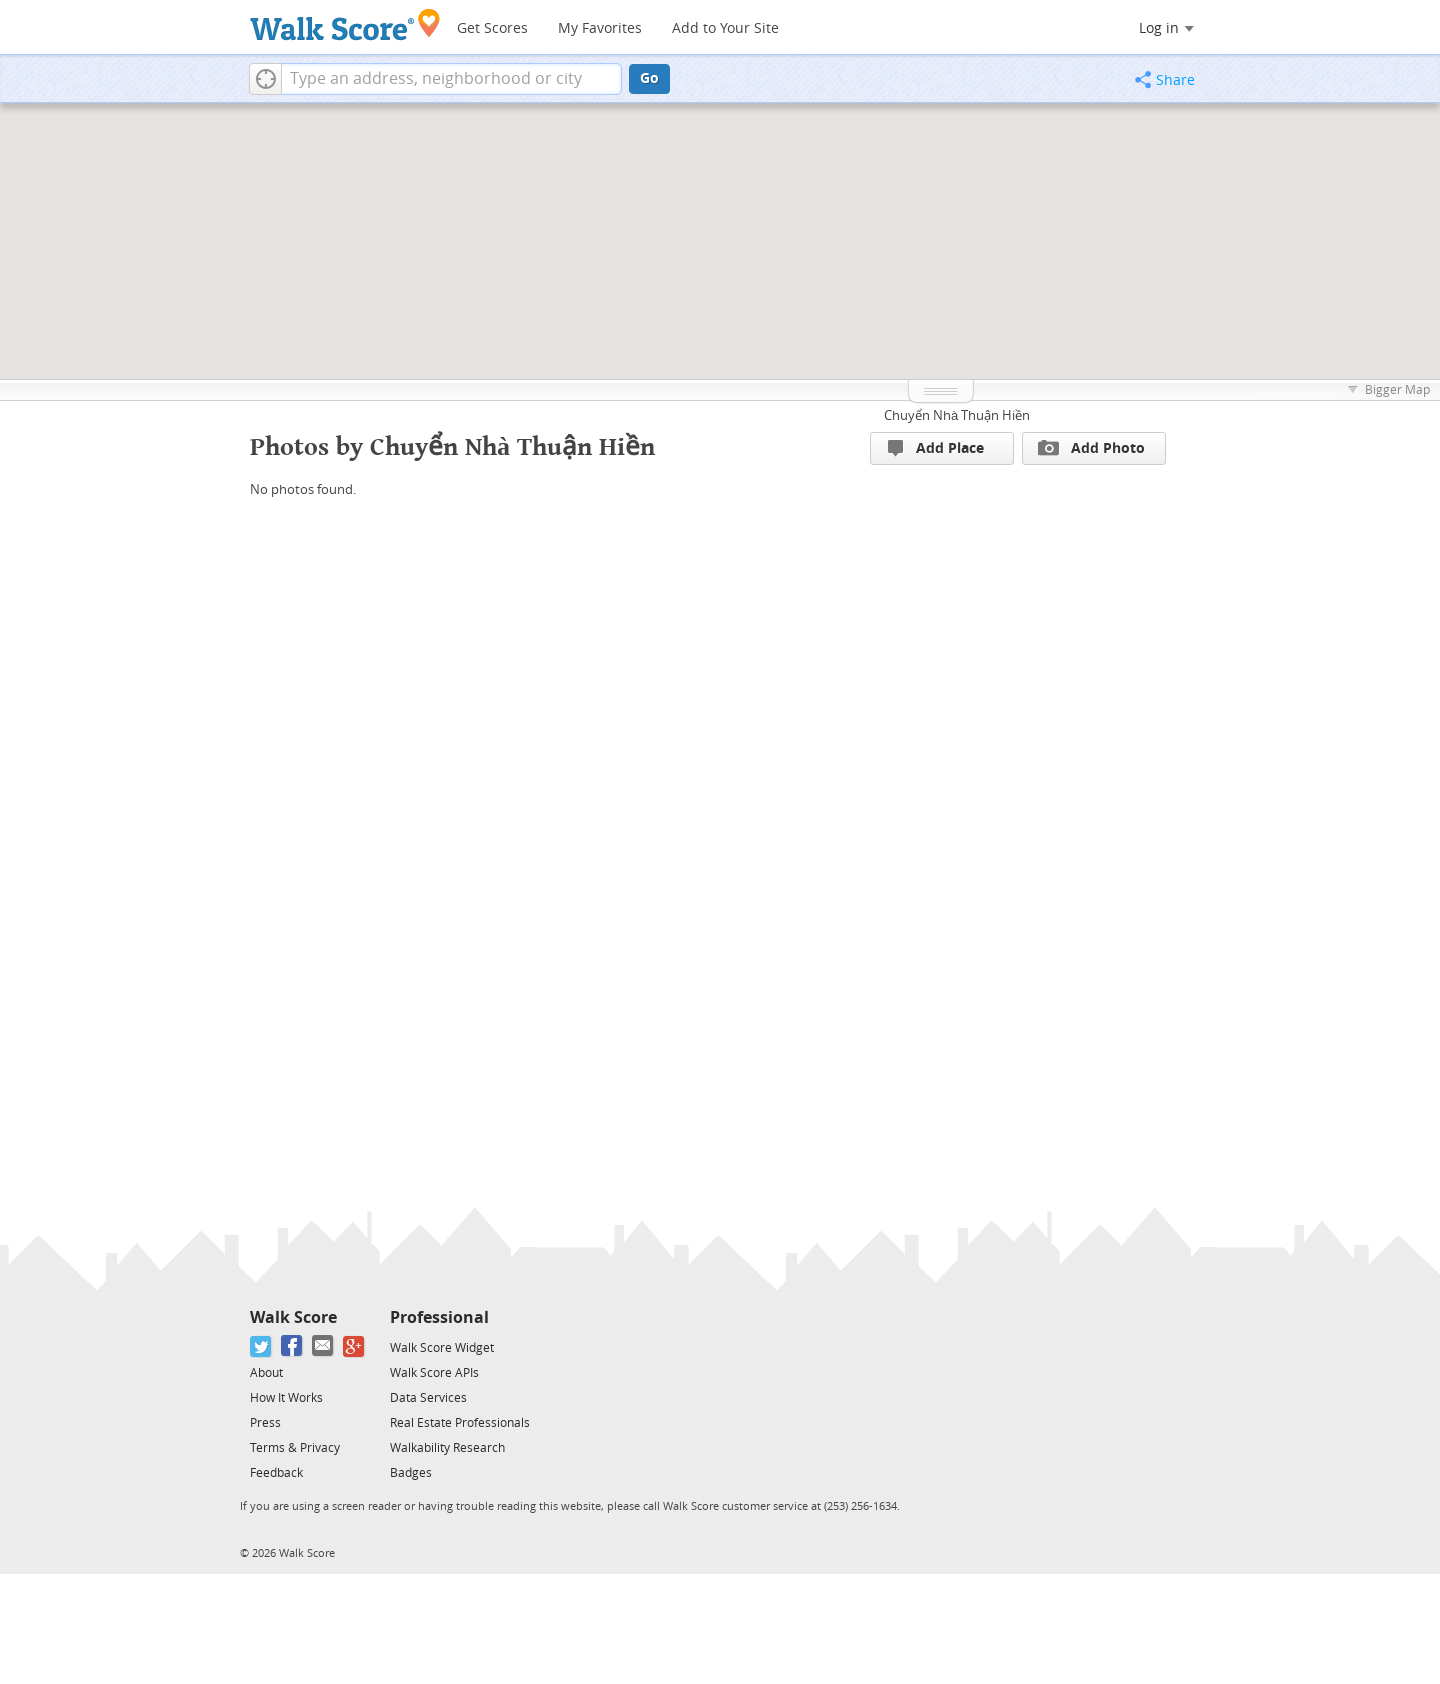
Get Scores (492, 28)
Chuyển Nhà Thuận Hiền (957, 415)
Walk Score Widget (442, 1348)
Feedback (276, 1473)
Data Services (428, 1398)
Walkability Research (447, 1448)
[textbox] (451, 79)
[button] (265, 79)
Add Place (936, 448)
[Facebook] (292, 1346)
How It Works (286, 1398)
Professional (439, 1317)
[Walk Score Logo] (345, 24)
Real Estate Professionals (460, 1423)
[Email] (323, 1346)
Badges (411, 1473)
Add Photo (1091, 448)
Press (265, 1423)
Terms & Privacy (295, 1448)
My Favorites (600, 28)
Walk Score (293, 1317)
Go (649, 78)
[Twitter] (261, 1346)
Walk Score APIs (434, 1373)
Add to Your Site (725, 28)
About (266, 1373)
